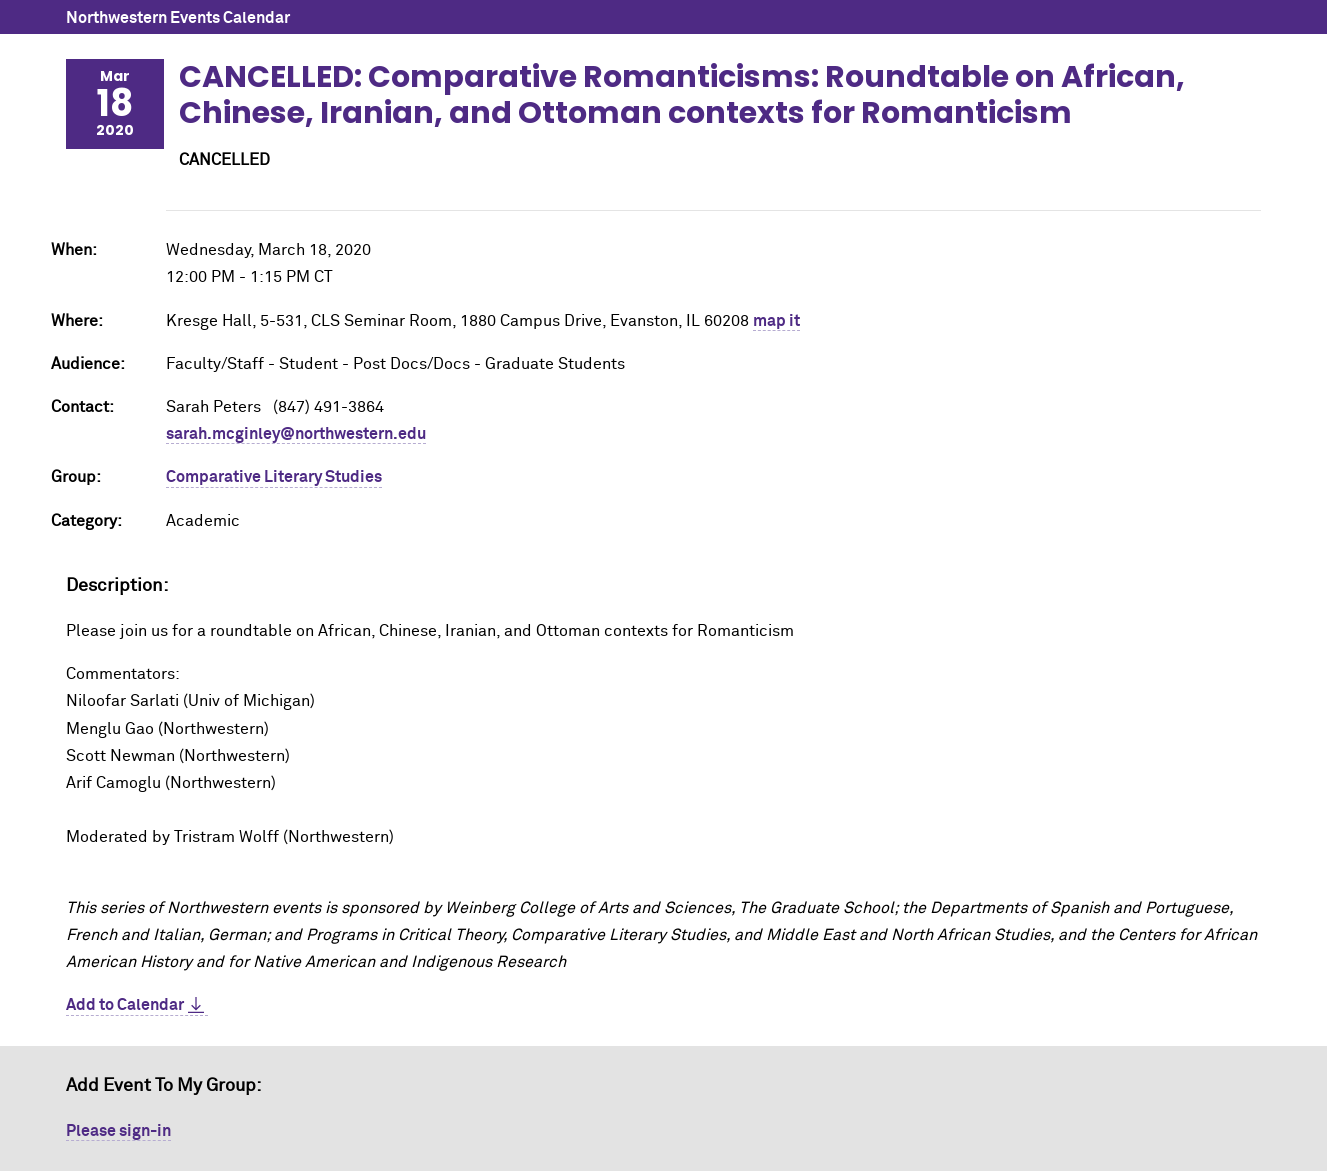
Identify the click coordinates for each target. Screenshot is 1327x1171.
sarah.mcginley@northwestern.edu (296, 434)
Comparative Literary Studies (274, 477)
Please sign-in (118, 1131)
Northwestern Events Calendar (178, 18)
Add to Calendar (125, 1005)
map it (776, 321)
